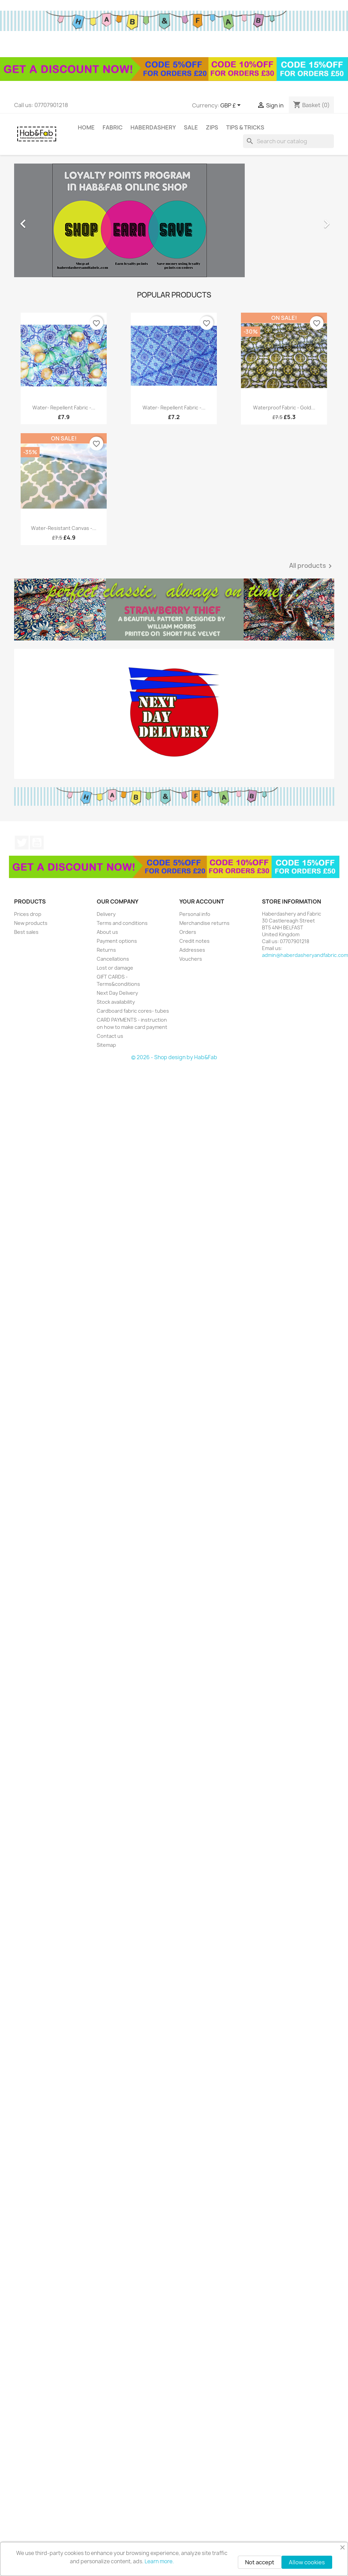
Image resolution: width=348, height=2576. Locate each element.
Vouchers (190, 959)
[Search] (288, 141)
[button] (38, 220)
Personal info (194, 914)
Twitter (22, 842)
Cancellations (113, 959)
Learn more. (159, 2561)
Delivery (106, 914)
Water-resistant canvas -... (63, 528)
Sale (191, 127)
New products (31, 923)
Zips (212, 127)
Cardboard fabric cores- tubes (133, 1011)
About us (107, 932)
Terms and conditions (122, 923)
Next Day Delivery (117, 993)
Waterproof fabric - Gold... (284, 407)
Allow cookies (307, 2562)
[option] (174, 220)
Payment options (117, 941)
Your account (201, 901)
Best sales (26, 932)
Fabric (113, 127)
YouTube (37, 842)
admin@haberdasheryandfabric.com (305, 955)
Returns (106, 950)
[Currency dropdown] (231, 106)
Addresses (192, 950)
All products (311, 566)
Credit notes (194, 941)
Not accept (259, 2562)
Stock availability (116, 1002)
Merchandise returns (204, 923)
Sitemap (106, 1045)
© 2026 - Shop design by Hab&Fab (174, 1057)
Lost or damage (115, 967)
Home (86, 127)
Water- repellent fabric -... (63, 407)
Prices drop (27, 914)
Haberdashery (153, 127)
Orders (187, 932)
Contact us (110, 1036)
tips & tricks (245, 127)
